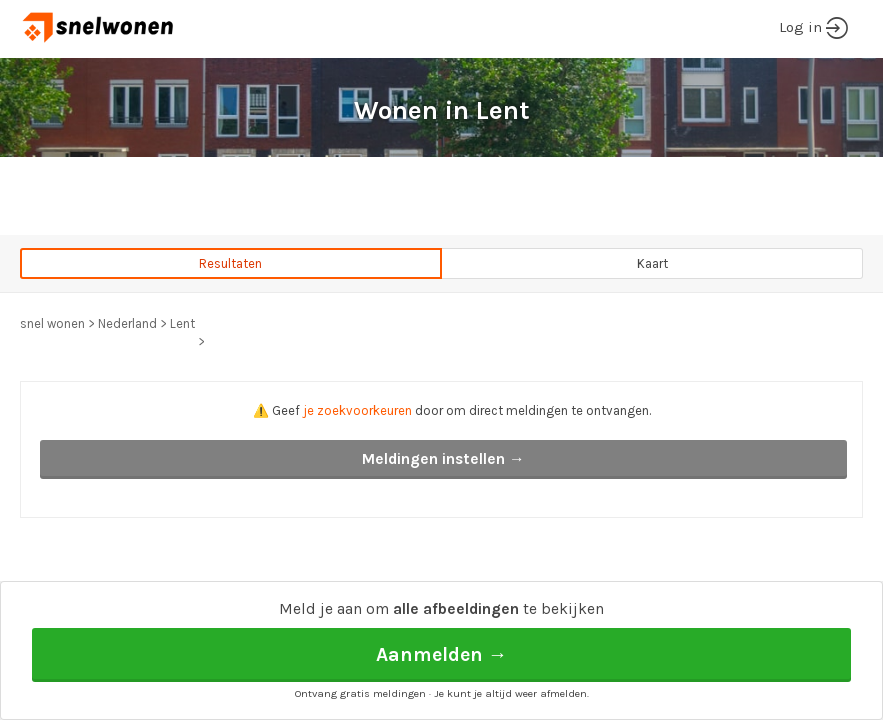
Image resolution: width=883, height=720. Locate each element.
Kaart (652, 263)
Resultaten (230, 263)
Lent (182, 323)
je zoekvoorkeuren (357, 410)
